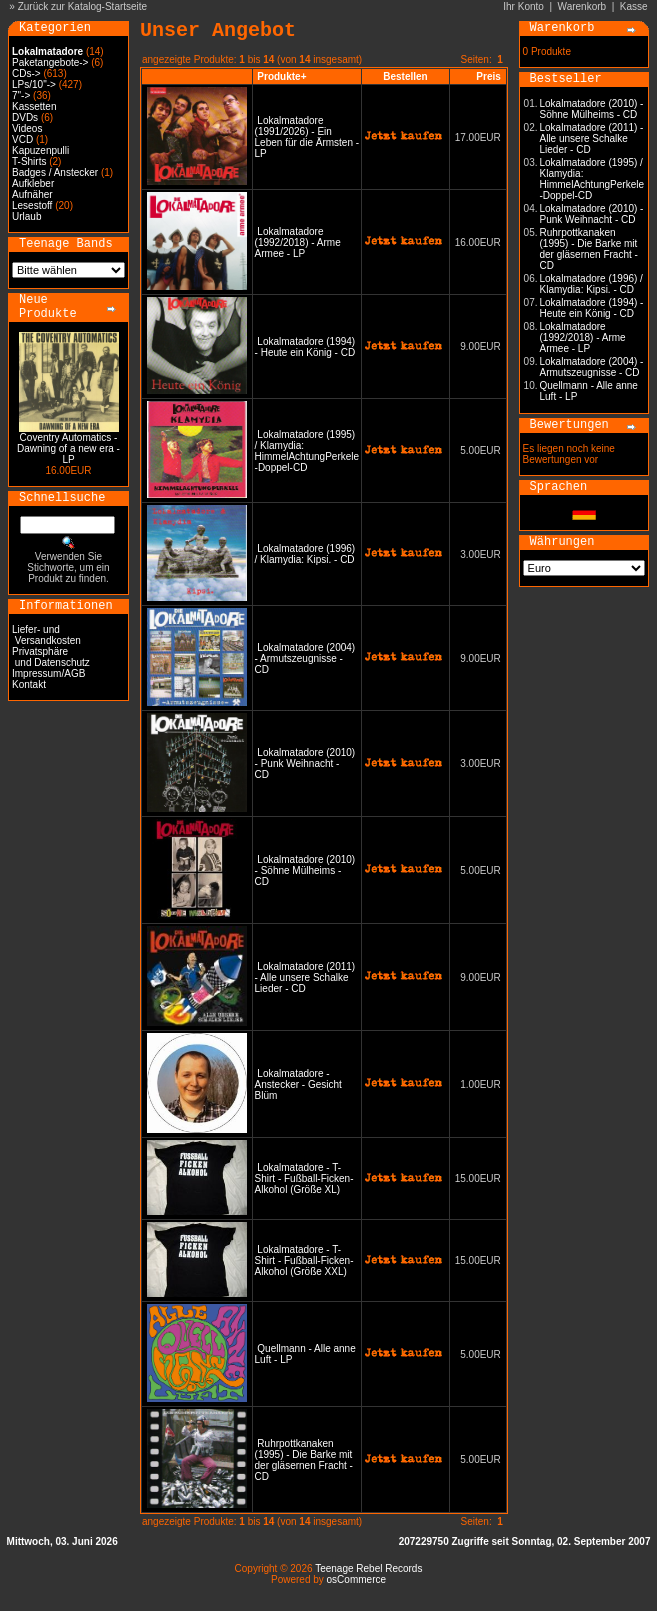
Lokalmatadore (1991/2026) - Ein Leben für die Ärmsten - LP (307, 137)
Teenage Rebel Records (368, 1568)
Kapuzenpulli (40, 150)
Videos (27, 128)
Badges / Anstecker (55, 172)
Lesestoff (32, 205)
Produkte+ (281, 76)
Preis (488, 76)
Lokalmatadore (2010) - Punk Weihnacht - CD (305, 763)
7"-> (21, 95)
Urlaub (26, 216)
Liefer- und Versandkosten (46, 635)
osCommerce (356, 1579)
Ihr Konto (523, 6)
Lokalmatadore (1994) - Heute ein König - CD (305, 347)
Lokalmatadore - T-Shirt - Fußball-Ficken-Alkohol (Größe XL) (304, 1178)
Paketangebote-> (50, 62)
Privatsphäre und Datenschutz (51, 657)
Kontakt (29, 684)
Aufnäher (32, 194)
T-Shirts (29, 161)
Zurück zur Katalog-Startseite (83, 6)
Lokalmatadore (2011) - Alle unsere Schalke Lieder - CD (305, 977)
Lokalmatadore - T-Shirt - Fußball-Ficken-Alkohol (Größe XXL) (304, 1260)
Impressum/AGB (48, 673)
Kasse (634, 6)
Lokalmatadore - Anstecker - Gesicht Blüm (298, 1084)
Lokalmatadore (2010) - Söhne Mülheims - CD (305, 870)
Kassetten (34, 106)
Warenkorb (582, 6)
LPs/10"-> (34, 84)
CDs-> (26, 73)
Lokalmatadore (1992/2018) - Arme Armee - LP (298, 242)
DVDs (25, 117)
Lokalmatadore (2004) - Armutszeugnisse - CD (305, 658)
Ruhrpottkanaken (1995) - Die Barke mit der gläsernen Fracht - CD (304, 1460)
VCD (22, 139)
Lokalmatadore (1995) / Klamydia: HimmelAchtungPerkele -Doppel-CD (307, 451)
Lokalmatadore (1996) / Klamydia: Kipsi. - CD (305, 554)
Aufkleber (33, 183)
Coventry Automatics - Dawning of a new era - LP (68, 448)
